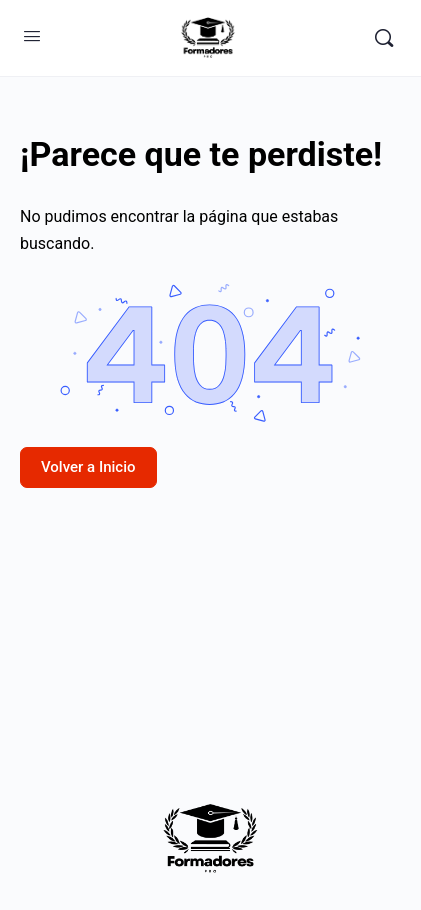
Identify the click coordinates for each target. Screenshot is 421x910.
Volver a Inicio (88, 467)
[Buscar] (384, 38)
